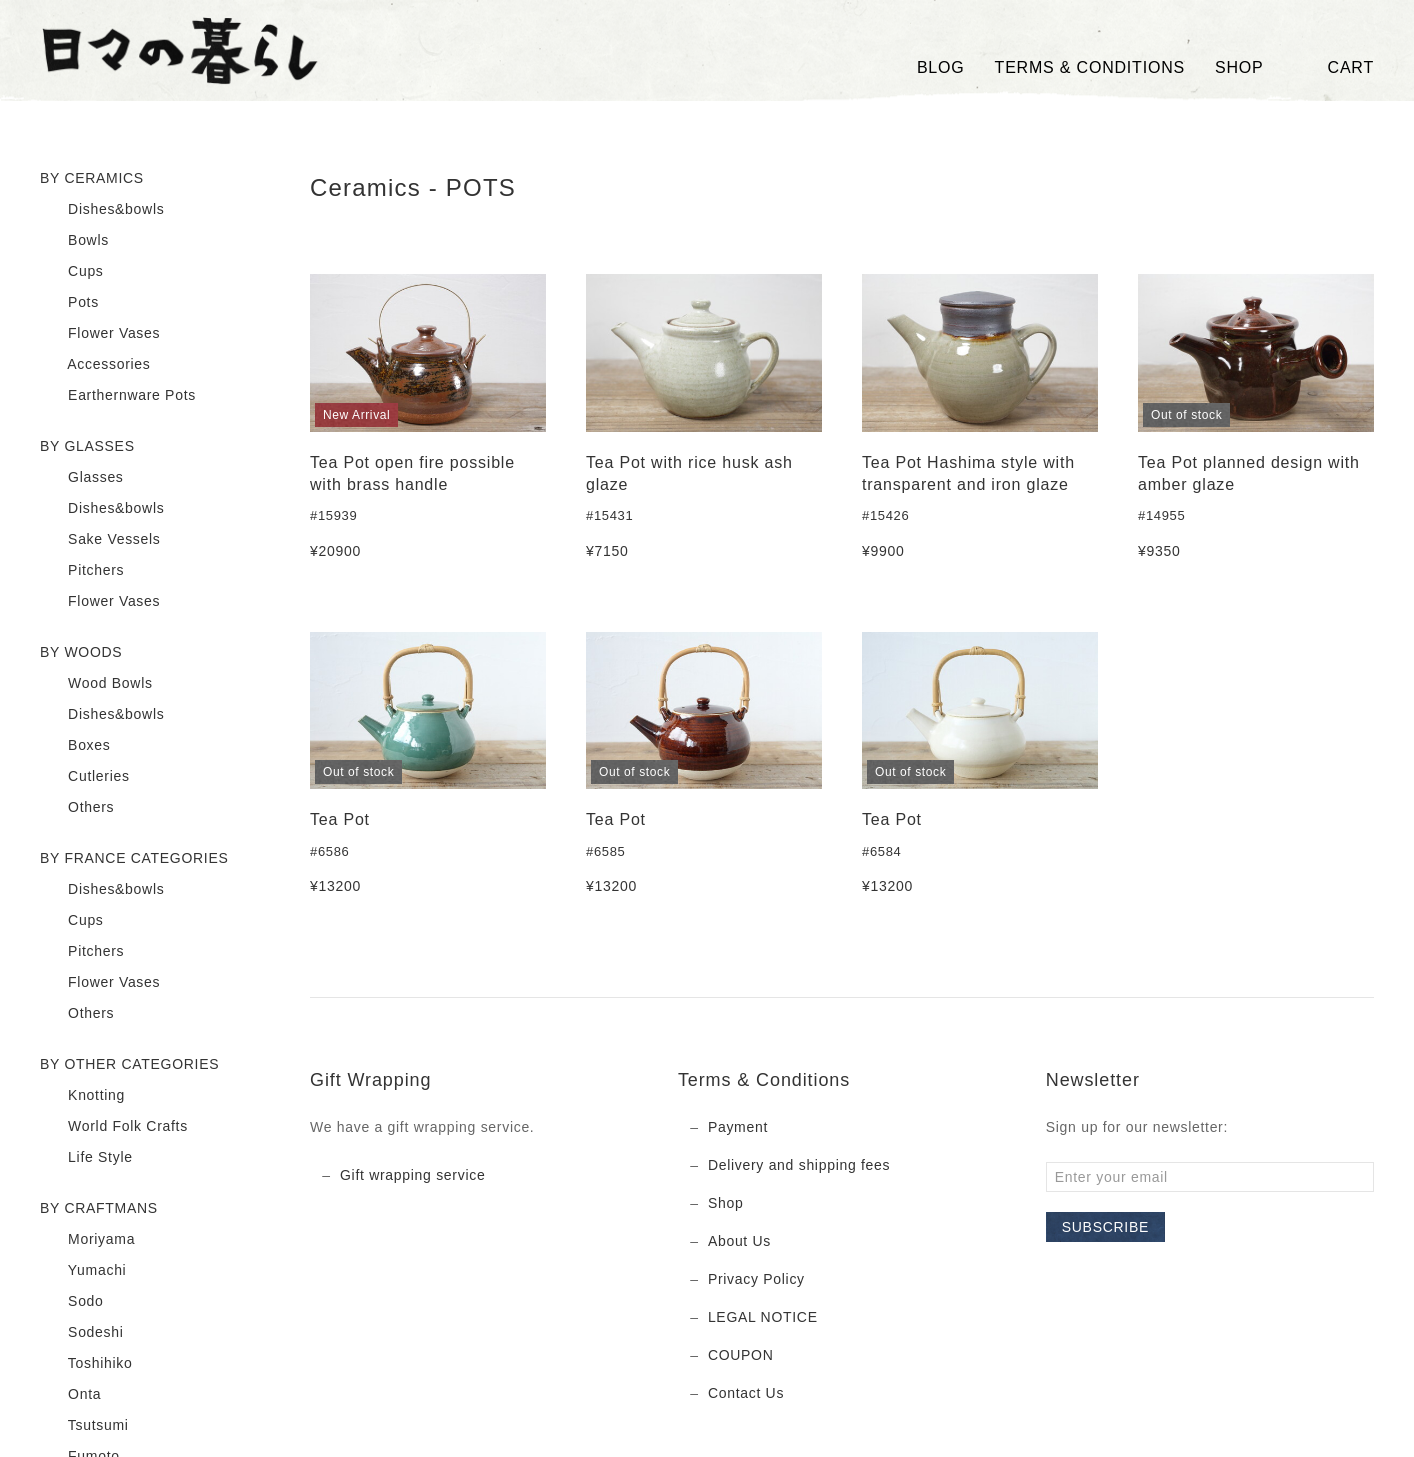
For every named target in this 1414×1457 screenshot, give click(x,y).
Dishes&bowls (102, 210)
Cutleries (85, 777)
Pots (69, 303)
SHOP (1239, 67)
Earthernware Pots (118, 396)
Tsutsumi (84, 1426)
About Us (739, 1241)
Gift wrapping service (412, 1175)
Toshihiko (86, 1364)
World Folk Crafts (114, 1127)
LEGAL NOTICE (763, 1317)
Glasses (82, 478)
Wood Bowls (96, 684)
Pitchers (82, 571)
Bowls (74, 241)
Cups (72, 272)
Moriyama (87, 1240)
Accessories (95, 365)
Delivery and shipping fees (799, 1165)
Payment (738, 1127)
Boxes (75, 746)
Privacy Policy (756, 1279)
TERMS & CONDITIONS (1090, 67)
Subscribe (1105, 1227)
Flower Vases (100, 334)
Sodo (72, 1302)
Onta (70, 1395)
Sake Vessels (100, 540)
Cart (1334, 68)
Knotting (82, 1096)
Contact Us (746, 1393)
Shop (726, 1203)
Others (77, 808)
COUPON (741, 1355)
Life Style (86, 1158)
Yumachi (83, 1271)
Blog (941, 67)
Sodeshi (82, 1333)
